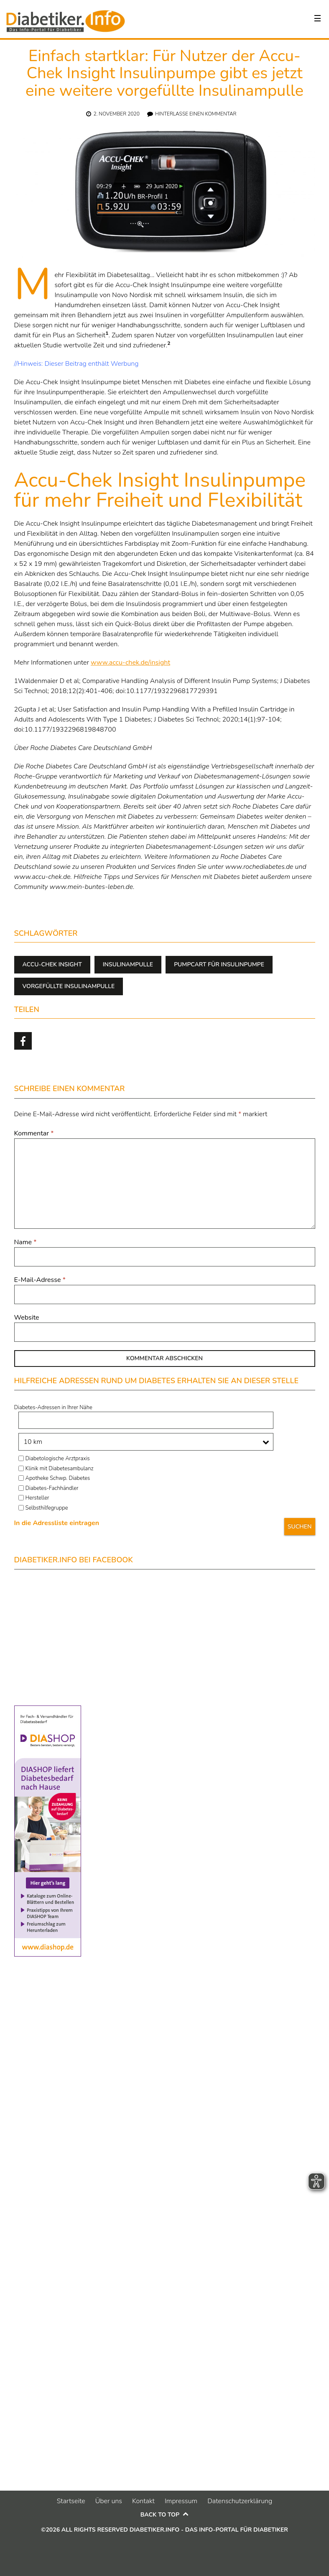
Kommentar (34, 1133)
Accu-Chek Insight (52, 964)
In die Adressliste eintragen (56, 1523)
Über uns (108, 2501)
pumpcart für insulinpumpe (219, 964)
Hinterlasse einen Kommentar (196, 113)
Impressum (181, 2501)
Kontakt (143, 2501)
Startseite (71, 2501)
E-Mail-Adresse (40, 1279)
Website (26, 1317)
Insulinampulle (128, 964)
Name (25, 1242)
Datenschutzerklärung (239, 2501)
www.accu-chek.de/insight (130, 662)
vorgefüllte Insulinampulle (69, 986)
